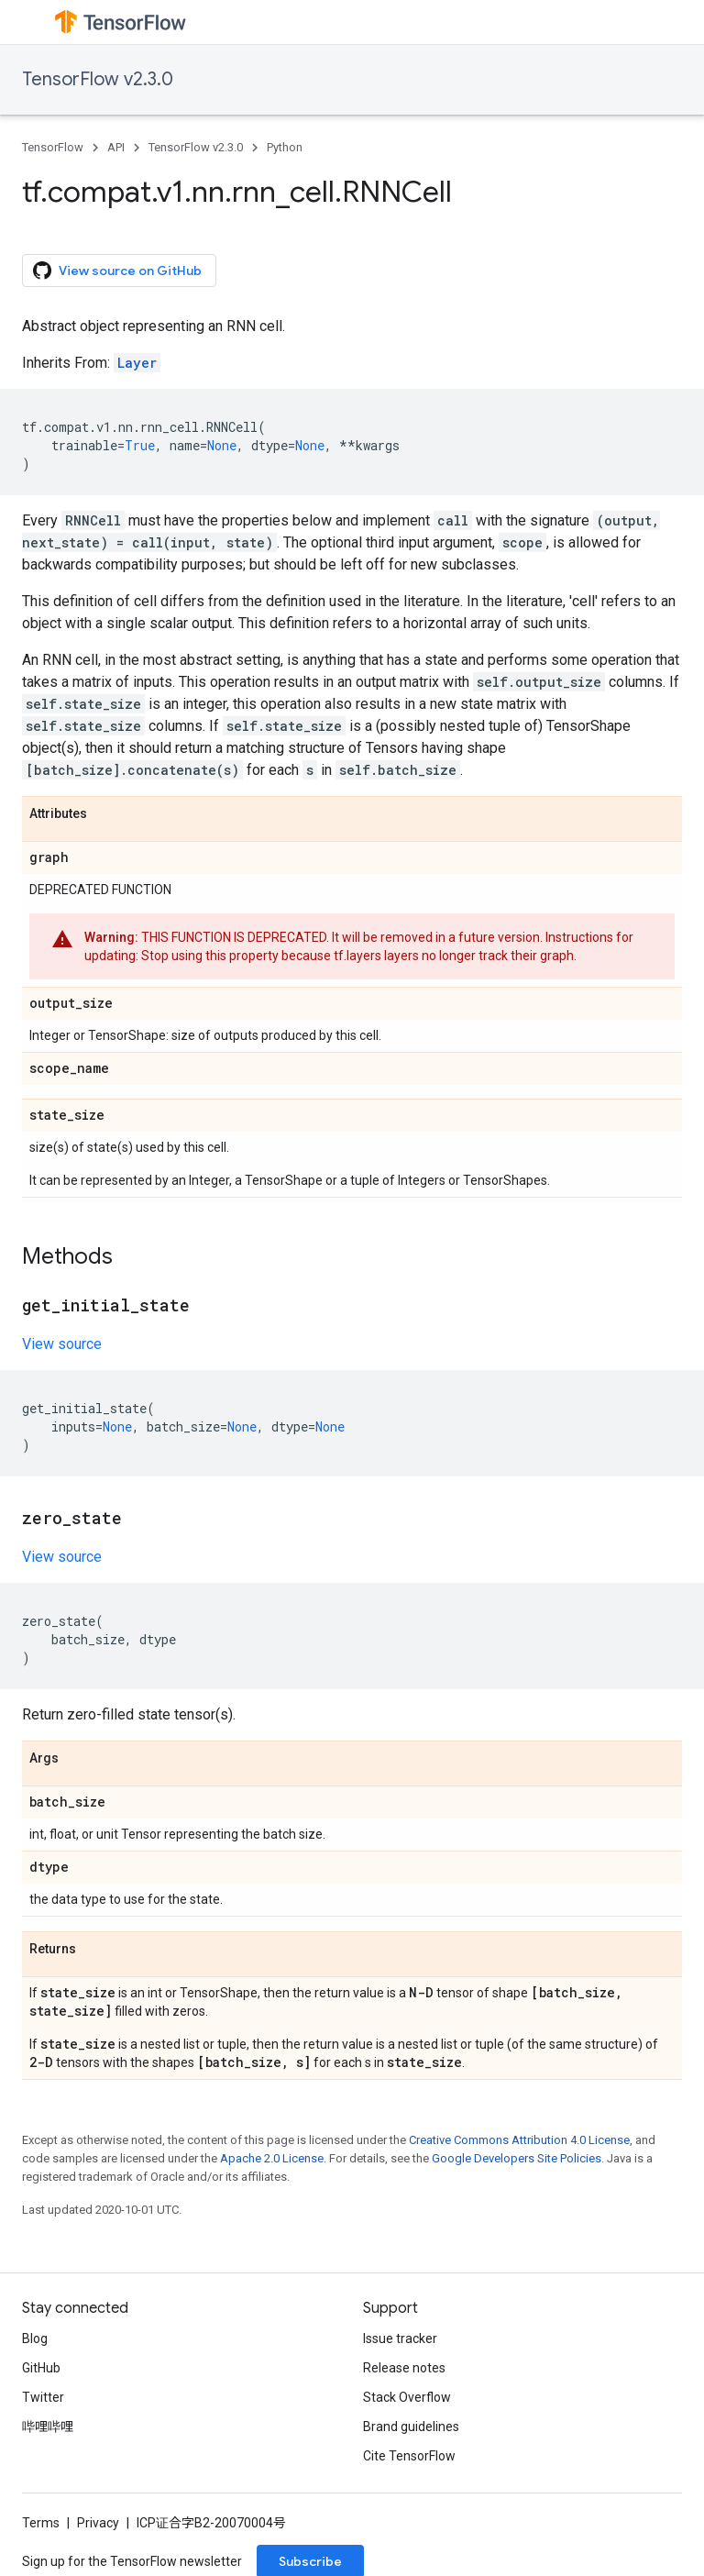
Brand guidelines (411, 2426)
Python (284, 147)
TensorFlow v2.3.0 (97, 79)
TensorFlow (52, 147)
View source (62, 1344)
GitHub (41, 2367)
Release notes (404, 2367)
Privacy (98, 2522)
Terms (41, 2522)
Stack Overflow (407, 2397)
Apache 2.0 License (272, 2158)
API (116, 147)
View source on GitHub (117, 270)
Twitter (43, 2397)
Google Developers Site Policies (516, 2158)
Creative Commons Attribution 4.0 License (519, 2140)
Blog (35, 2338)
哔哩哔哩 (47, 2426)
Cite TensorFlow (409, 2456)
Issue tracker (400, 2338)
